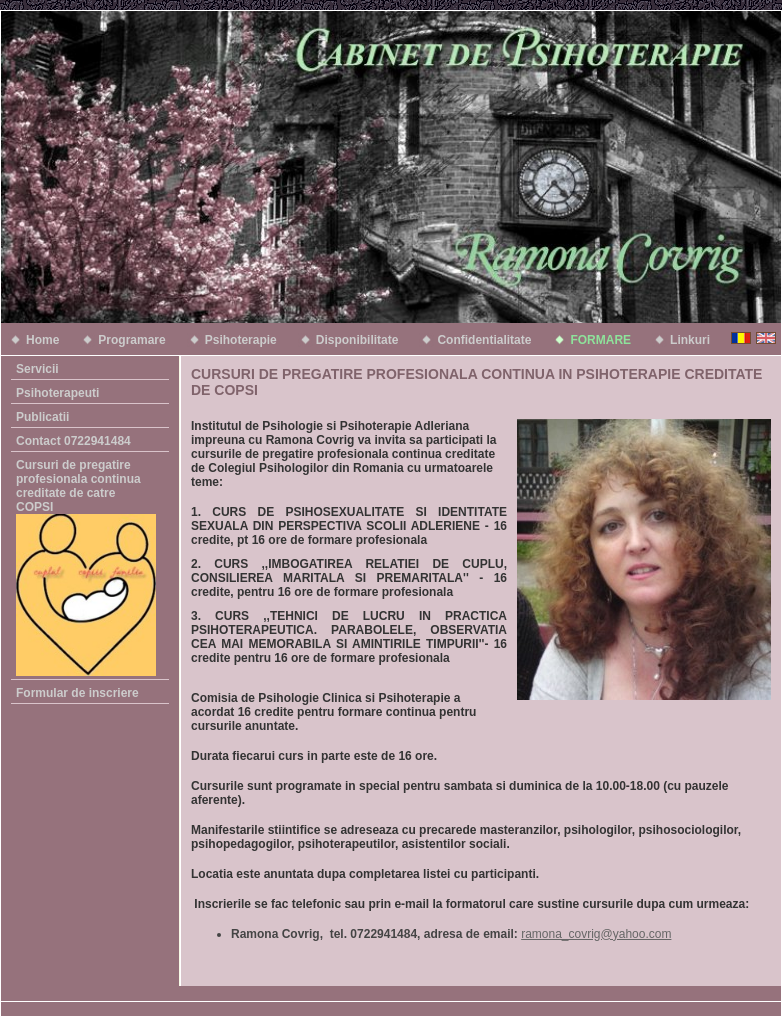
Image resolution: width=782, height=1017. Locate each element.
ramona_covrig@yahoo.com (596, 934)
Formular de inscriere (77, 693)
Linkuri (690, 340)
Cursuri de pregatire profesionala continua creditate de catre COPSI (85, 567)
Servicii (37, 369)
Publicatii (42, 417)
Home (42, 340)
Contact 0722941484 (73, 441)
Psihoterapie (241, 340)
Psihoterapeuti (57, 393)
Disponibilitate (357, 340)
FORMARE (600, 340)
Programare (131, 340)
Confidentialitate (484, 340)
